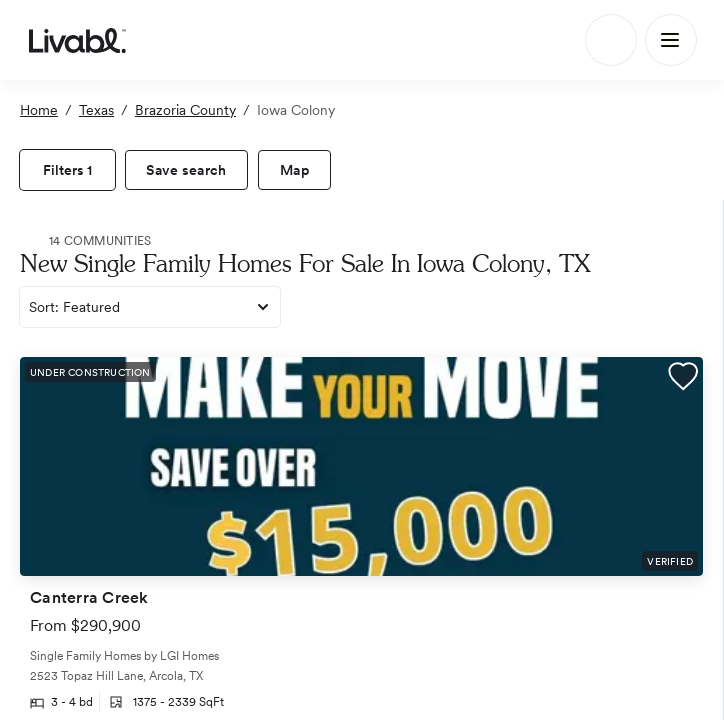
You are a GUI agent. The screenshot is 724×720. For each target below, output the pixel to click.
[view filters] (67, 170)
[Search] (611, 40)
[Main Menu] (671, 40)
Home (39, 110)
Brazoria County (185, 110)
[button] (683, 379)
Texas (96, 110)
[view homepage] (77, 40)
